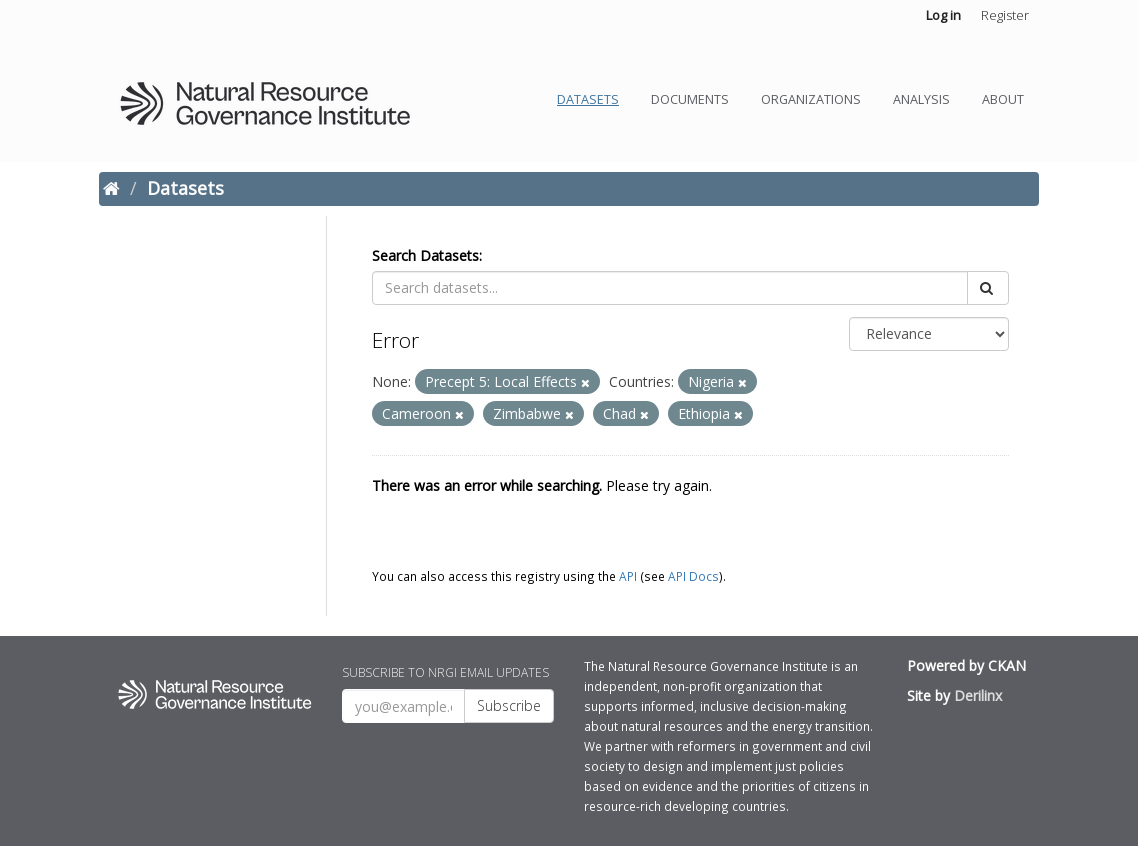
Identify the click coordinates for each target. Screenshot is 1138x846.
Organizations (811, 99)
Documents (690, 99)
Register (1005, 15)
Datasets (588, 99)
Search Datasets (425, 255)
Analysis (921, 99)
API (628, 576)
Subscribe (509, 705)
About (1003, 99)
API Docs (693, 576)
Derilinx (978, 695)
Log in (943, 15)
